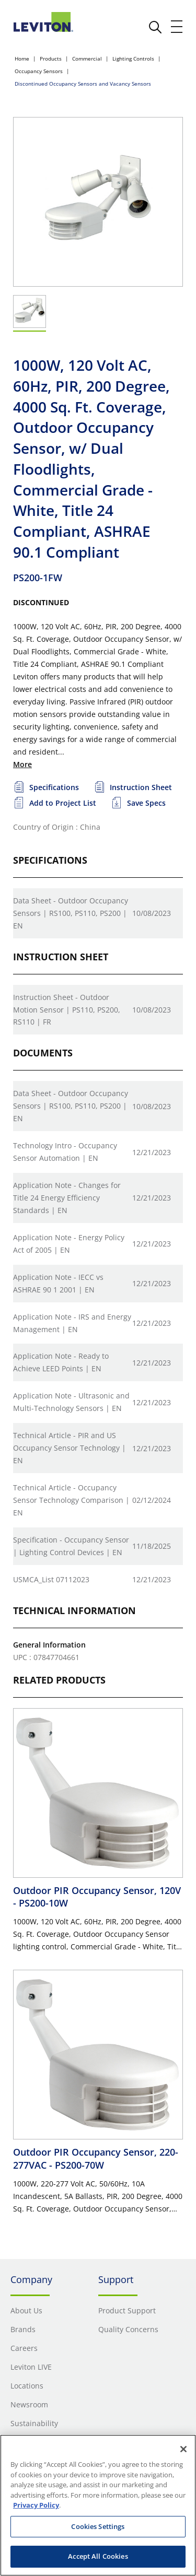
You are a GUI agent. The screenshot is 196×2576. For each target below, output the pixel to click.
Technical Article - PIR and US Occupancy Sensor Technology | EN (69, 1447)
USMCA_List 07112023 (51, 1579)
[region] (98, 2505)
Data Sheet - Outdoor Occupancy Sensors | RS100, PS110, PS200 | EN (70, 913)
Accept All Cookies (98, 2556)
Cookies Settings (97, 2526)
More (22, 764)
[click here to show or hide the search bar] (155, 27)
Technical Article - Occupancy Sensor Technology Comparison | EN (71, 1500)
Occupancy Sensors (39, 71)
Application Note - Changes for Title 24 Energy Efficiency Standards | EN (67, 1197)
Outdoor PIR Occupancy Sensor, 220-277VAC (95, 2158)
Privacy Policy (36, 2505)
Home (22, 58)
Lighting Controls (133, 58)
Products (51, 58)
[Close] (183, 2449)
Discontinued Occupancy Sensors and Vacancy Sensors (83, 83)
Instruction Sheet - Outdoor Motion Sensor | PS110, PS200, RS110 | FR (66, 1009)
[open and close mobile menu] (177, 26)
